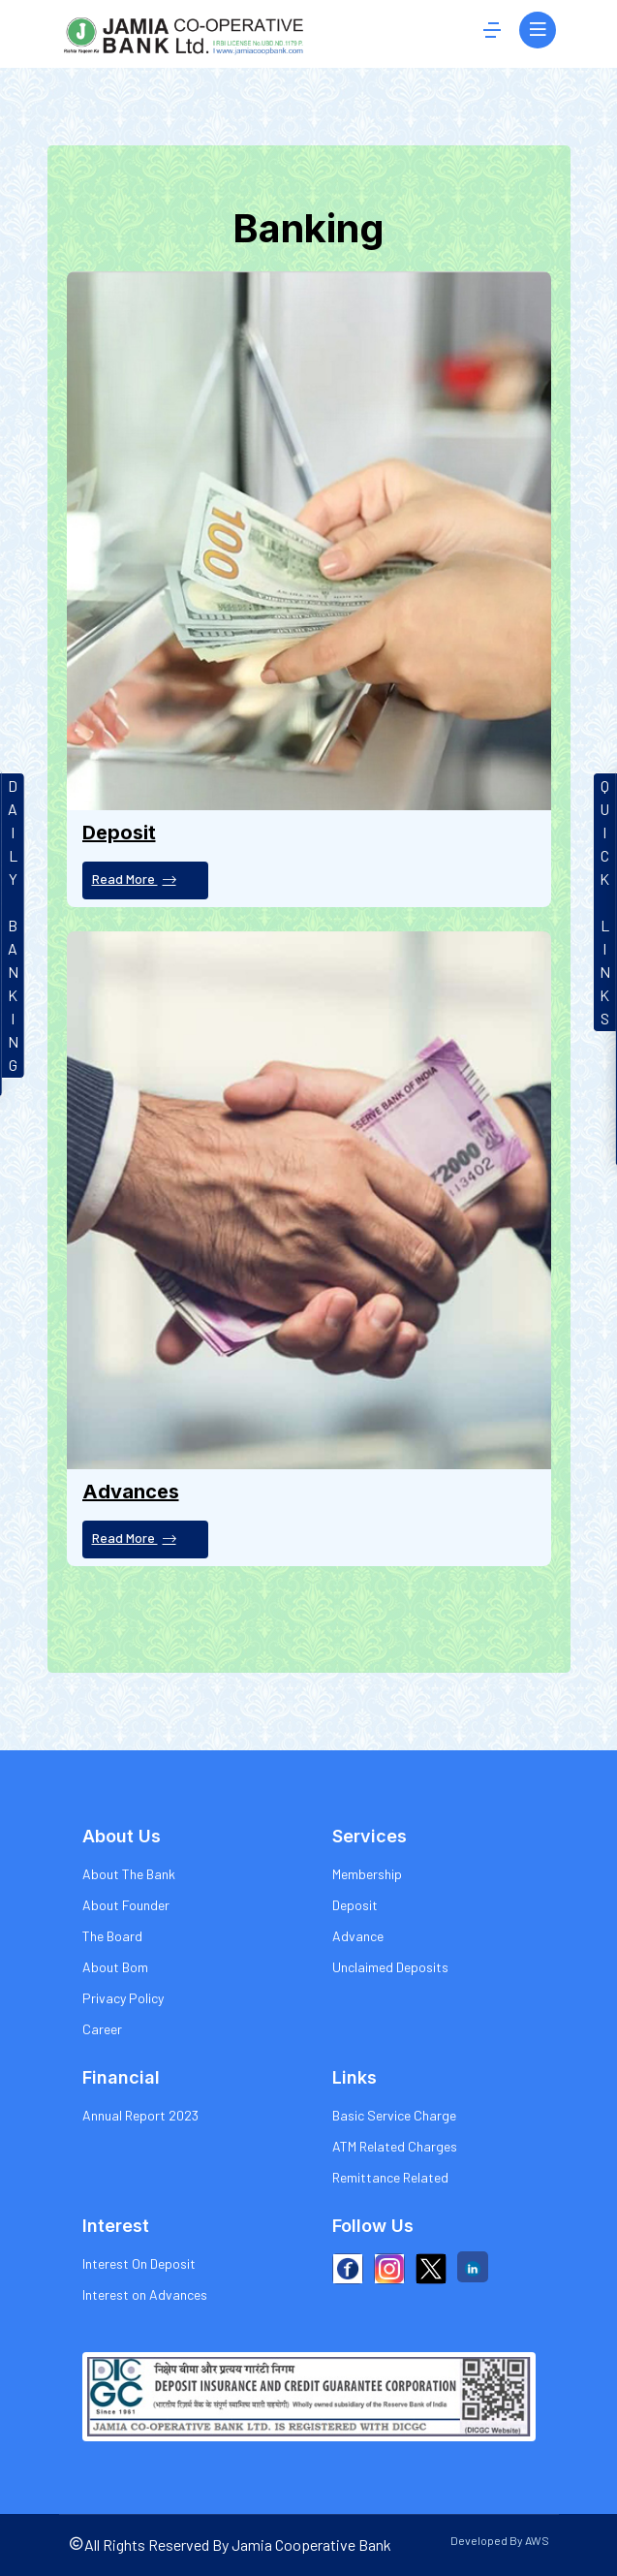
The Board (112, 1936)
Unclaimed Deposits (390, 1967)
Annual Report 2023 (140, 2115)
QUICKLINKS (605, 901)
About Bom (115, 1967)
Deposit (355, 1905)
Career (102, 2029)
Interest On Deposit (139, 2263)
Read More (134, 880)
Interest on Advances (144, 2294)
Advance (358, 1936)
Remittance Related (390, 2177)
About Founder (126, 1905)
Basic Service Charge (394, 2115)
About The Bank (128, 1874)
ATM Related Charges (394, 2146)
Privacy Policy (123, 1998)
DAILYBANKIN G (13, 925)
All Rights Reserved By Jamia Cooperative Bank (230, 2544)
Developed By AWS (499, 2540)
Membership (367, 1874)
